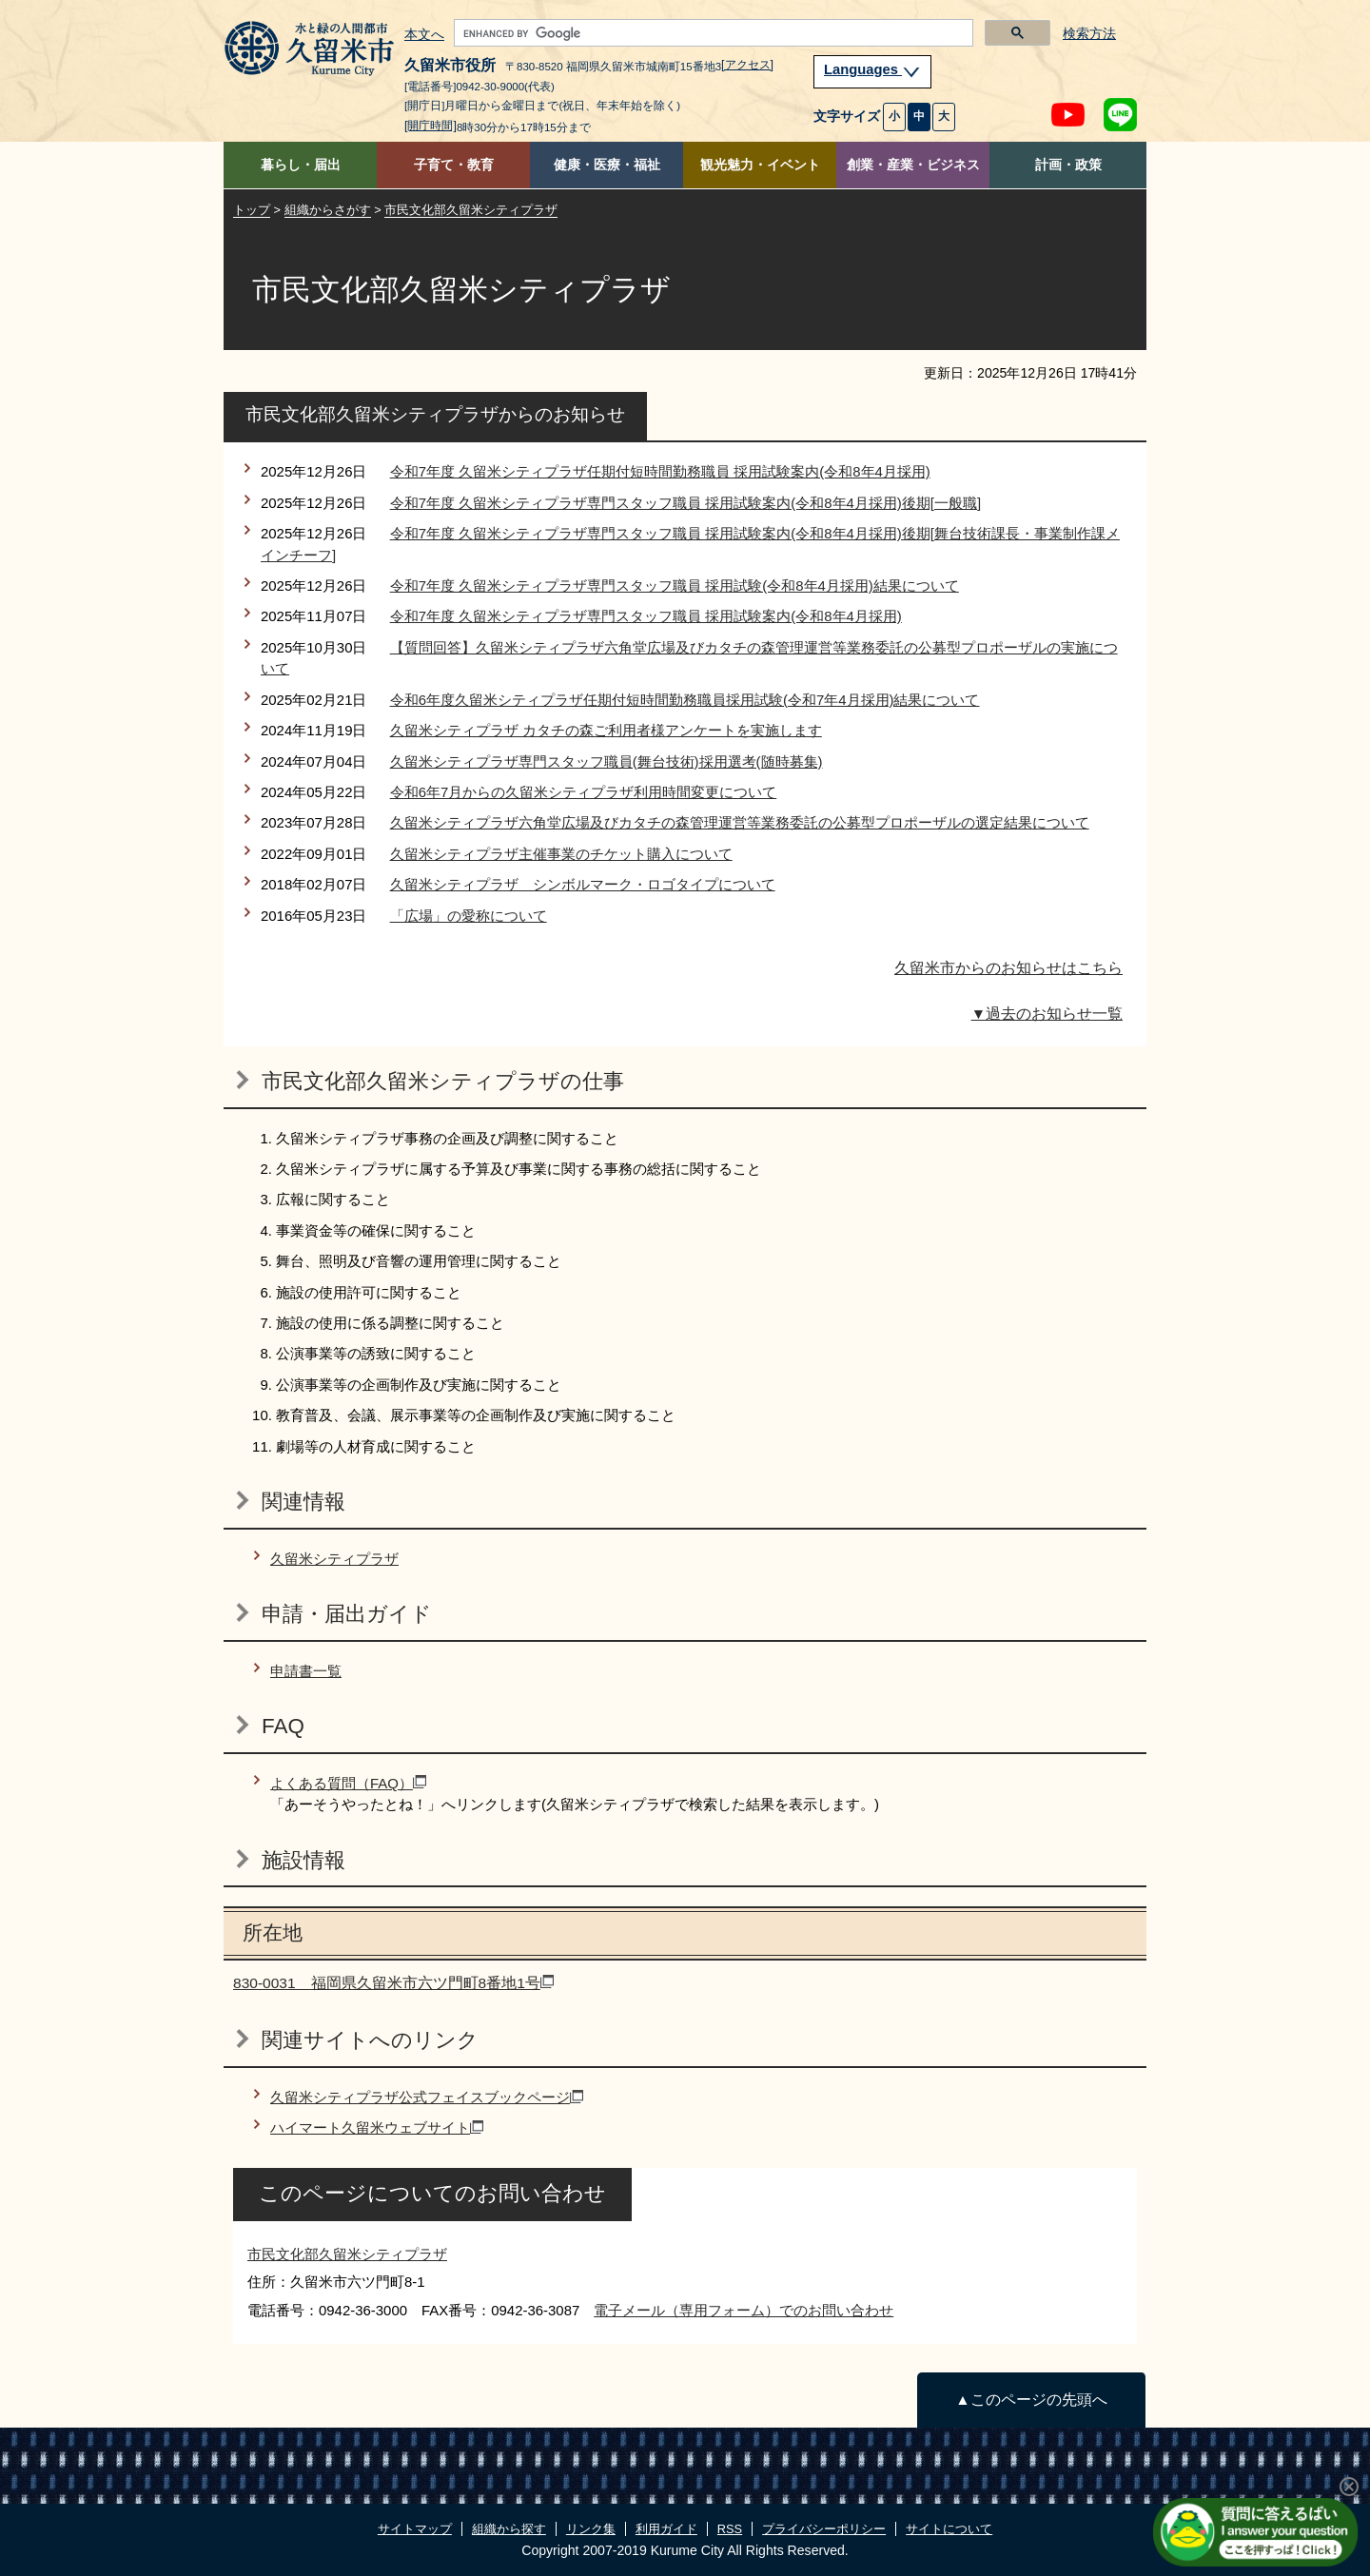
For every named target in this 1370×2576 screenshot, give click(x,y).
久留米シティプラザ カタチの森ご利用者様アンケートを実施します (606, 730)
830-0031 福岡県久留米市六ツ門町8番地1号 (393, 1983)
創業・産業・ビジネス (913, 165)
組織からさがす (327, 210)
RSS (729, 2529)
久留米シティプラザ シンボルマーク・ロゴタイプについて (582, 884)
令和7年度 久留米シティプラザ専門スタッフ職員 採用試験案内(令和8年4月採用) (646, 616)
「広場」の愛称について (468, 915)
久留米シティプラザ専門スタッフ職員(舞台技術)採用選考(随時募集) (606, 761)
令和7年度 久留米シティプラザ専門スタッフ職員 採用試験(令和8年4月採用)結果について (674, 585)
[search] (711, 33)
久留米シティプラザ (334, 1559)
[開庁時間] (430, 125)
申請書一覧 (306, 1671)
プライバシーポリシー (824, 2529)
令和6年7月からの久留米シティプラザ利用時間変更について (583, 792)
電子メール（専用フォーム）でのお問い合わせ (743, 2310)
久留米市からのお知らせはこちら (1008, 968)
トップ (251, 210)
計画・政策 (1068, 165)
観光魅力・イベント (760, 165)
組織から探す (509, 2529)
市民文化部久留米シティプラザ (471, 210)
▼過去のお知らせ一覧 (1047, 1013)
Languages (872, 69)
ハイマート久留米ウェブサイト (376, 2127)
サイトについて (949, 2529)
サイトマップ (415, 2529)
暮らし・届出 (301, 165)
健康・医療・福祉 (607, 165)
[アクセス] (747, 64)
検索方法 (1089, 34)
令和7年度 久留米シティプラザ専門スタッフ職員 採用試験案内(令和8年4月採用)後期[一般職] (685, 503)
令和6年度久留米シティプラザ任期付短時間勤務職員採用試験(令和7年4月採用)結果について (685, 700)
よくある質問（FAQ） (348, 1783)
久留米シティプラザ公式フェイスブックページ (426, 2097)
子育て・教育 (454, 165)
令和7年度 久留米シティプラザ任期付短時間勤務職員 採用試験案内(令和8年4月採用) (660, 471)
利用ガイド (666, 2529)
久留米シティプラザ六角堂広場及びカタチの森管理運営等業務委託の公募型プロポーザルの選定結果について (739, 822)
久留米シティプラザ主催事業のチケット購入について (561, 854)
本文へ (424, 35)
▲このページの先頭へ (1030, 2399)
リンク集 (591, 2529)
